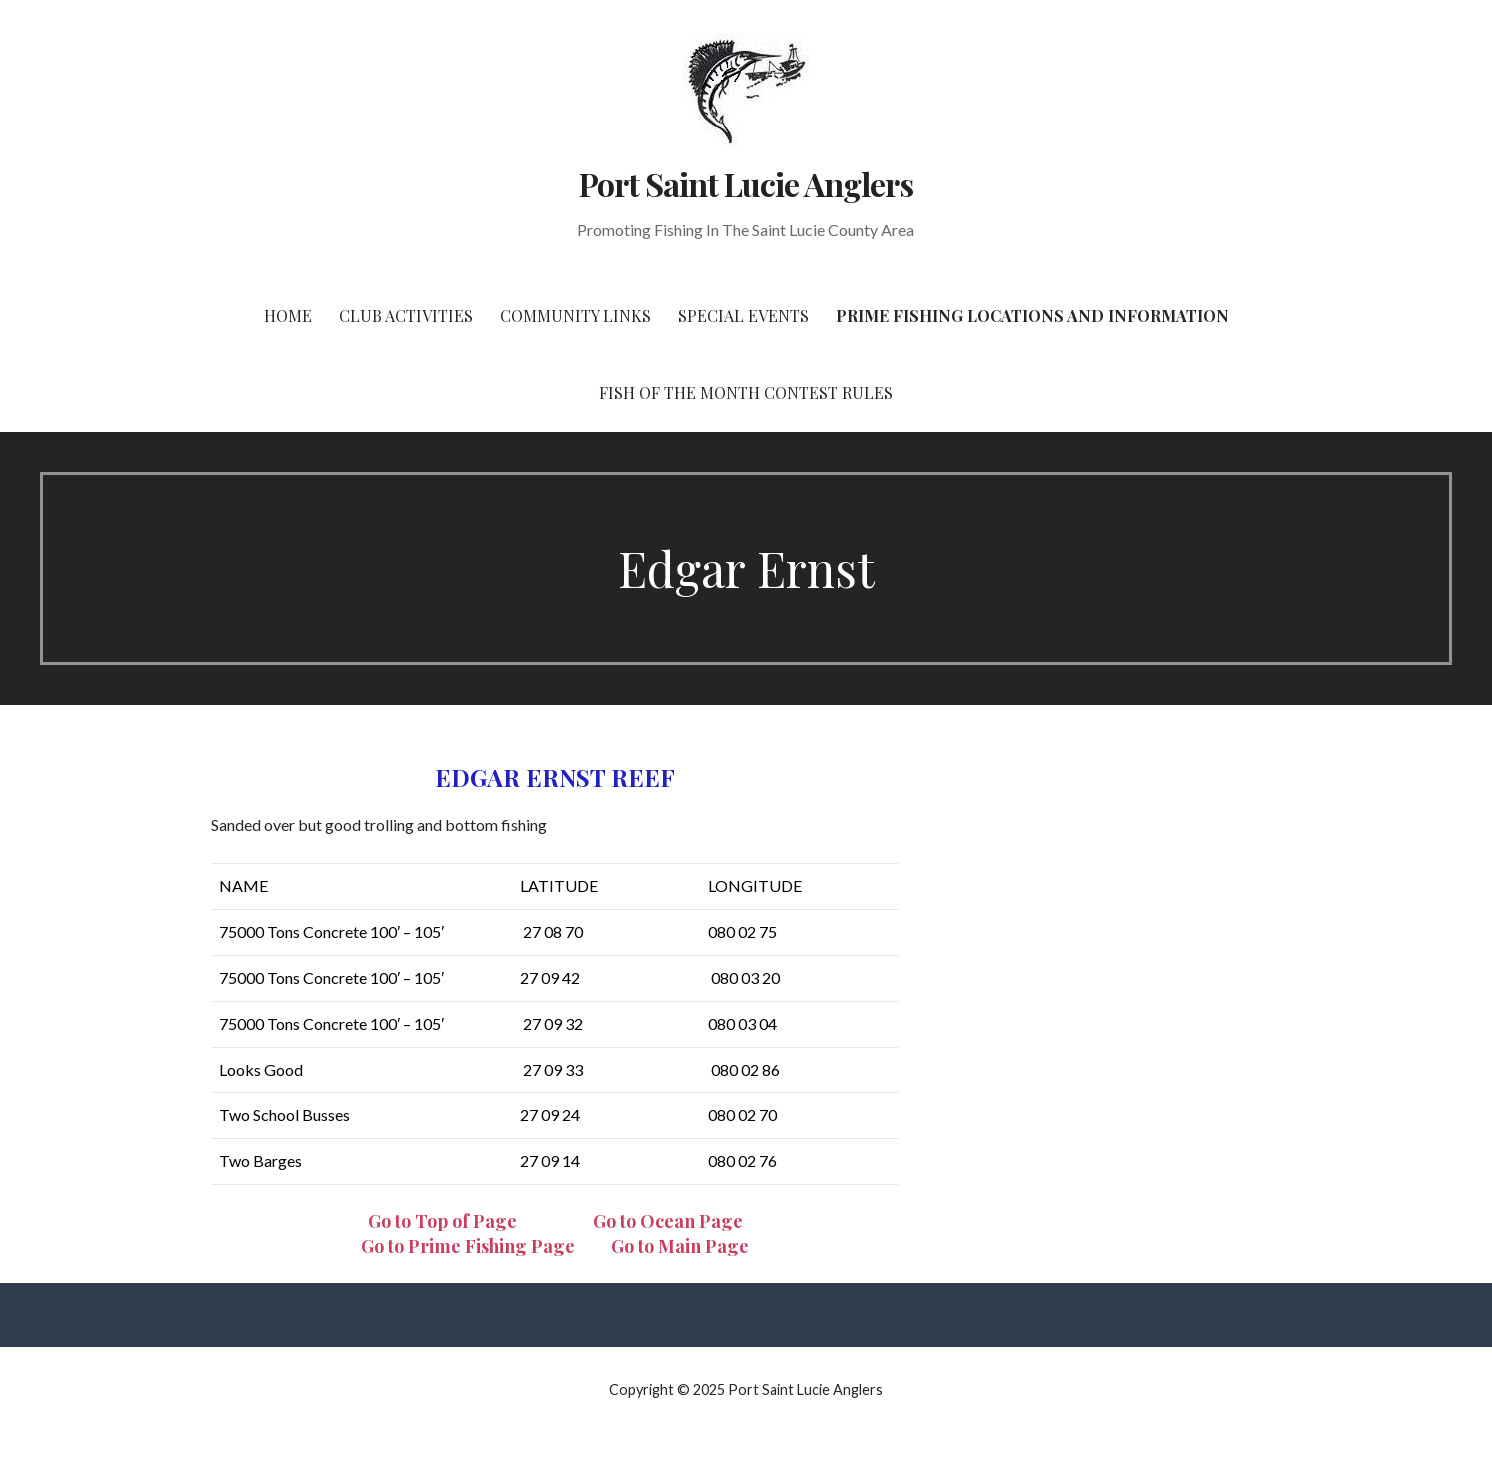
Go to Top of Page (442, 1221)
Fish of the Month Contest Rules (746, 392)
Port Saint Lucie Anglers (746, 183)
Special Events (743, 315)
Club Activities (406, 315)
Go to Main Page (680, 1246)
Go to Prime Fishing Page (468, 1246)
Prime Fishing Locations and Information (1032, 315)
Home (288, 315)
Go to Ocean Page (668, 1221)
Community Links (575, 315)
